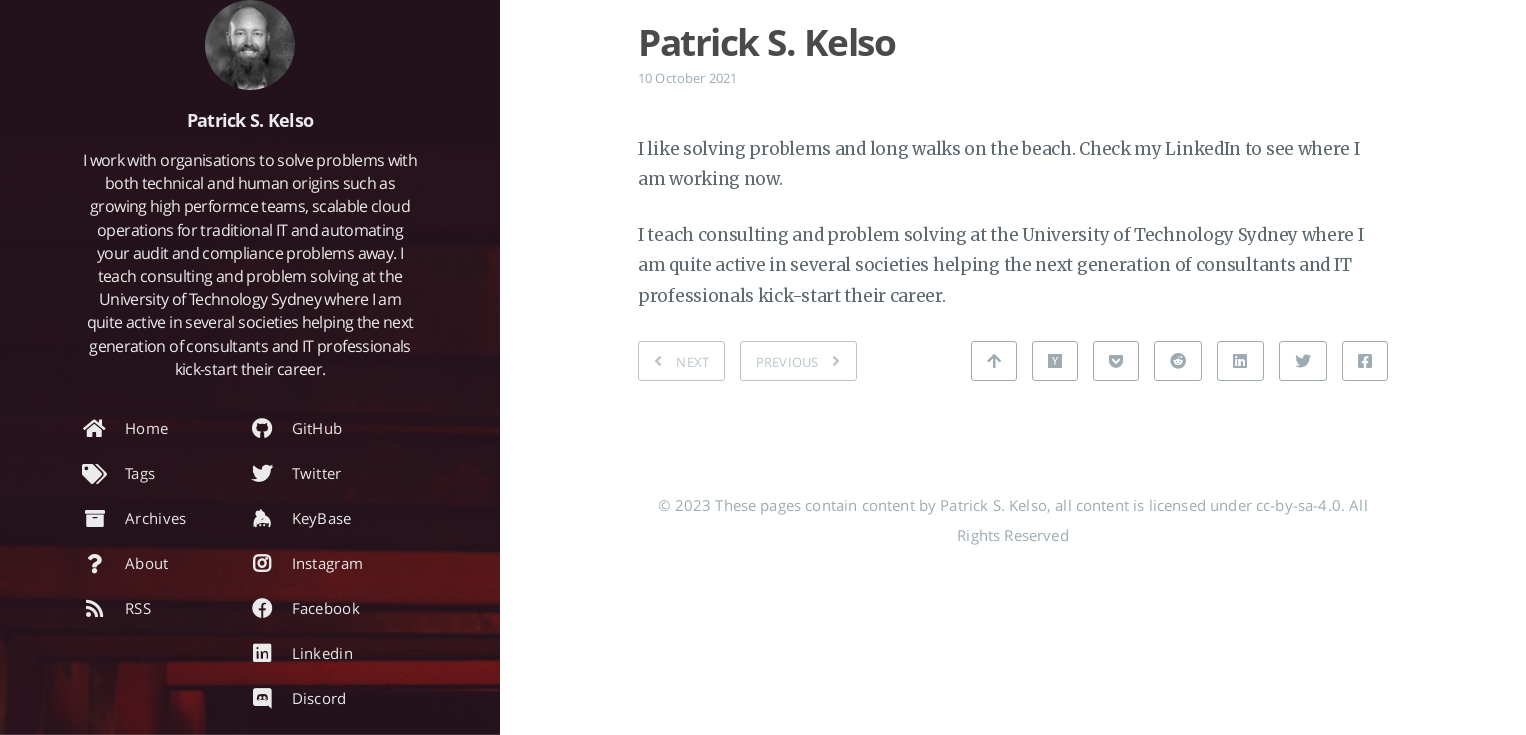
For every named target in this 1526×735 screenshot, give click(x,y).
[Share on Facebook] (1365, 361)
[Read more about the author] (250, 45)
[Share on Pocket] (1116, 361)
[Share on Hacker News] (1055, 361)
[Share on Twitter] (1303, 361)
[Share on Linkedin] (1240, 361)
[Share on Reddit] (1178, 361)
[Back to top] (994, 361)
